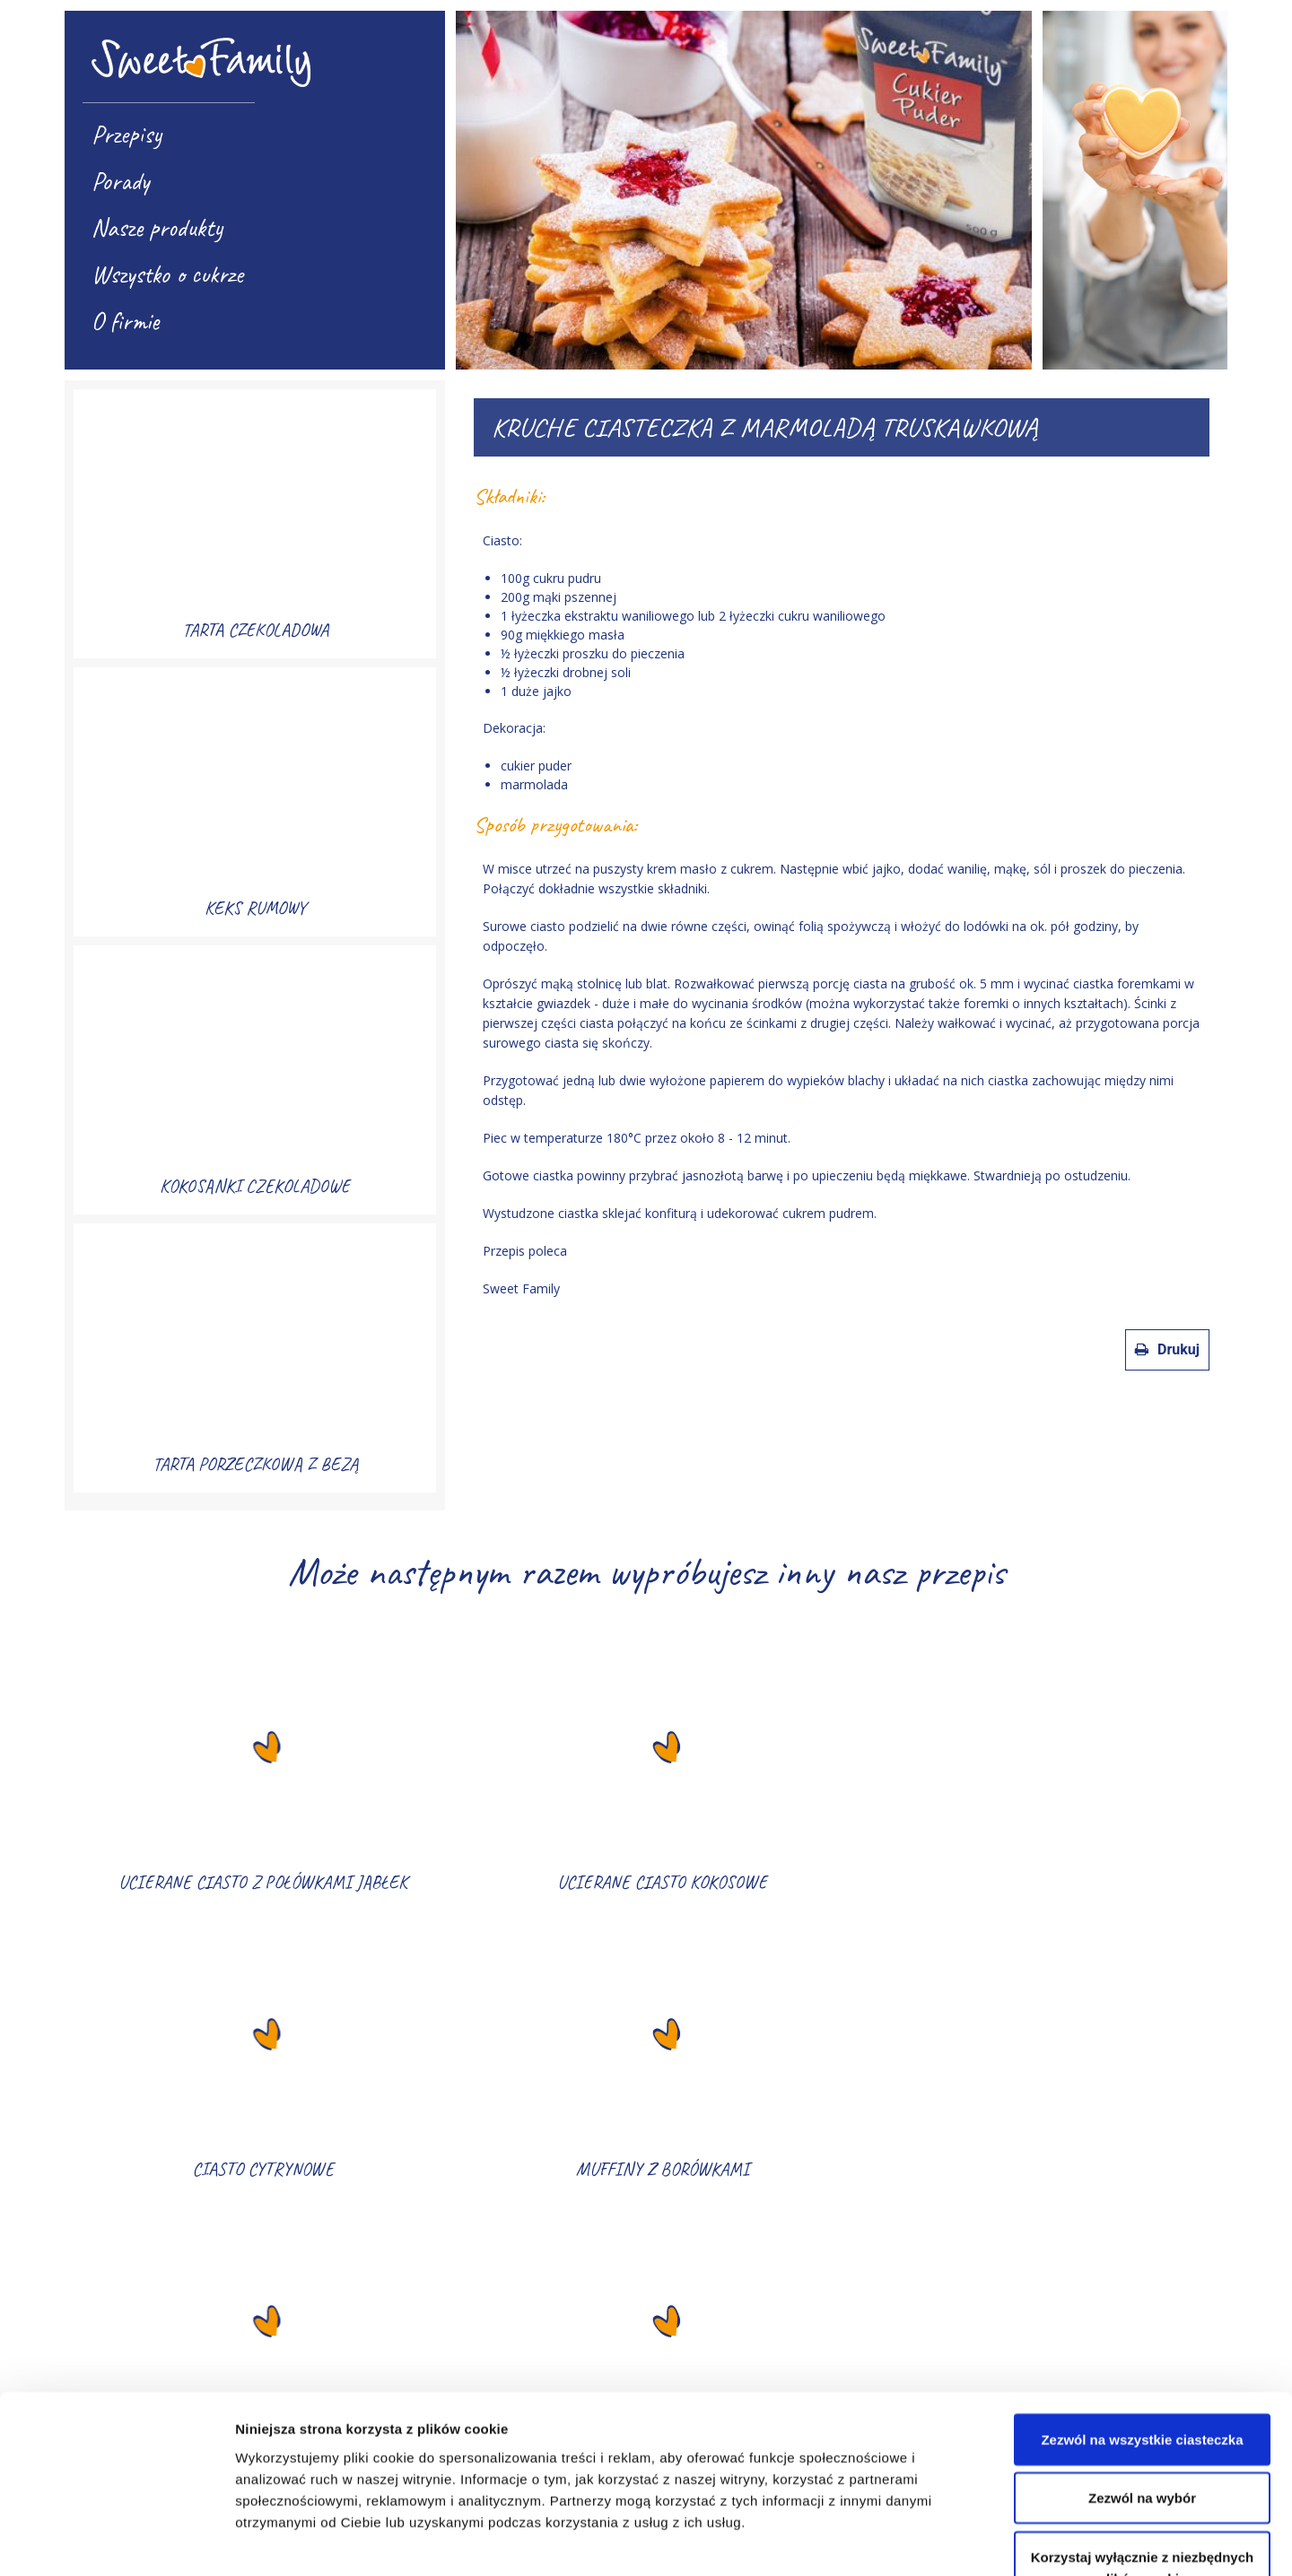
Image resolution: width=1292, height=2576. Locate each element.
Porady (120, 180)
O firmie (125, 320)
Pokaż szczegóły (957, 2540)
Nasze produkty (157, 227)
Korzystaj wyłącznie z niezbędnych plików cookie (1142, 2447)
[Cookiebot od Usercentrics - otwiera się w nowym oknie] (116, 2541)
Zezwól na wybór (1142, 2378)
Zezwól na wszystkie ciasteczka (1142, 2319)
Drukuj (1167, 1349)
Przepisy (127, 134)
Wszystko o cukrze (167, 274)
